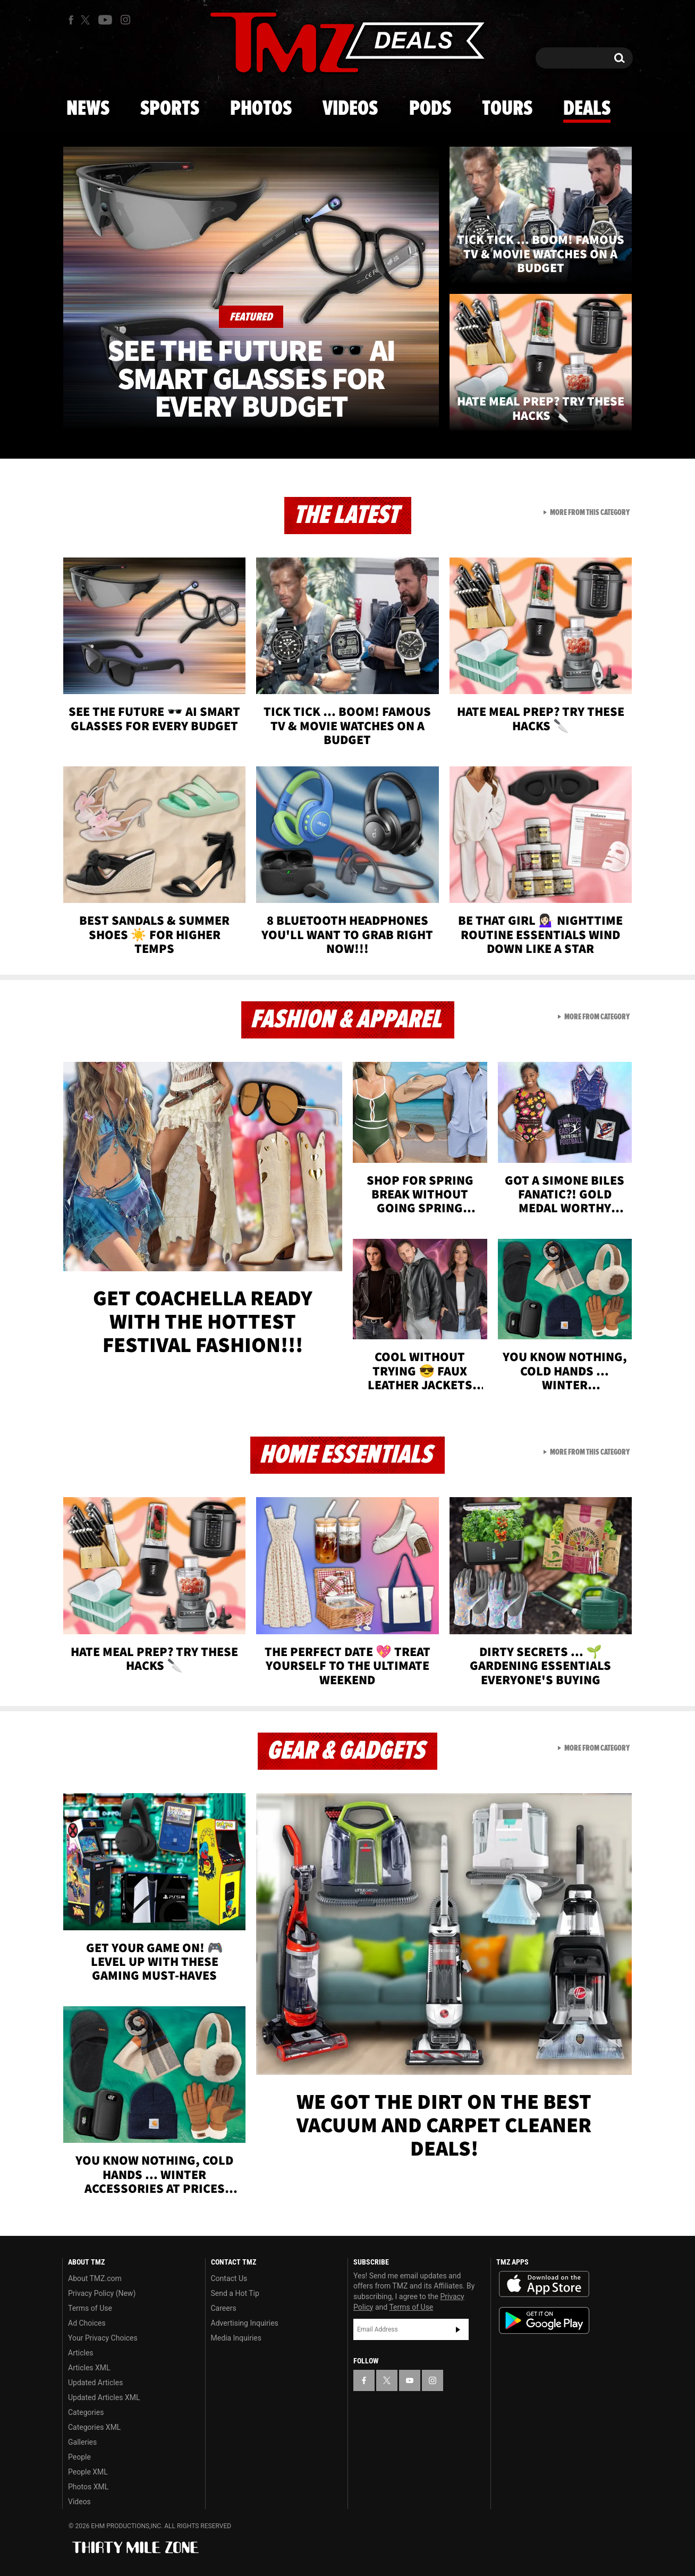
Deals (587, 109)
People (79, 2457)
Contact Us (229, 2278)
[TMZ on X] (87, 20)
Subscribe (458, 2329)
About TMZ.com (95, 2278)
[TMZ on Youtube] (105, 19)
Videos (350, 109)
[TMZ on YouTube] (409, 2380)
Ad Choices (87, 2323)
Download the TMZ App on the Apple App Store (544, 2284)
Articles (81, 2353)
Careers (223, 2308)
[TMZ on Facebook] (71, 20)
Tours (507, 109)
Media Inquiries (236, 2338)
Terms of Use (90, 2308)
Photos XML (88, 2486)
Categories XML (94, 2427)
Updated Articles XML (104, 2397)
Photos (261, 109)
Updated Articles (95, 2382)
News (87, 109)
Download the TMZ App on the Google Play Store (544, 2320)
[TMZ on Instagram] (125, 20)
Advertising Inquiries (244, 2323)
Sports (169, 109)
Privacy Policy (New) (101, 2293)
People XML (88, 2472)
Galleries (82, 2442)
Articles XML (89, 2367)
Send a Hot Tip (235, 2293)
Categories (86, 2412)
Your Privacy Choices (103, 2338)
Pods (430, 109)
